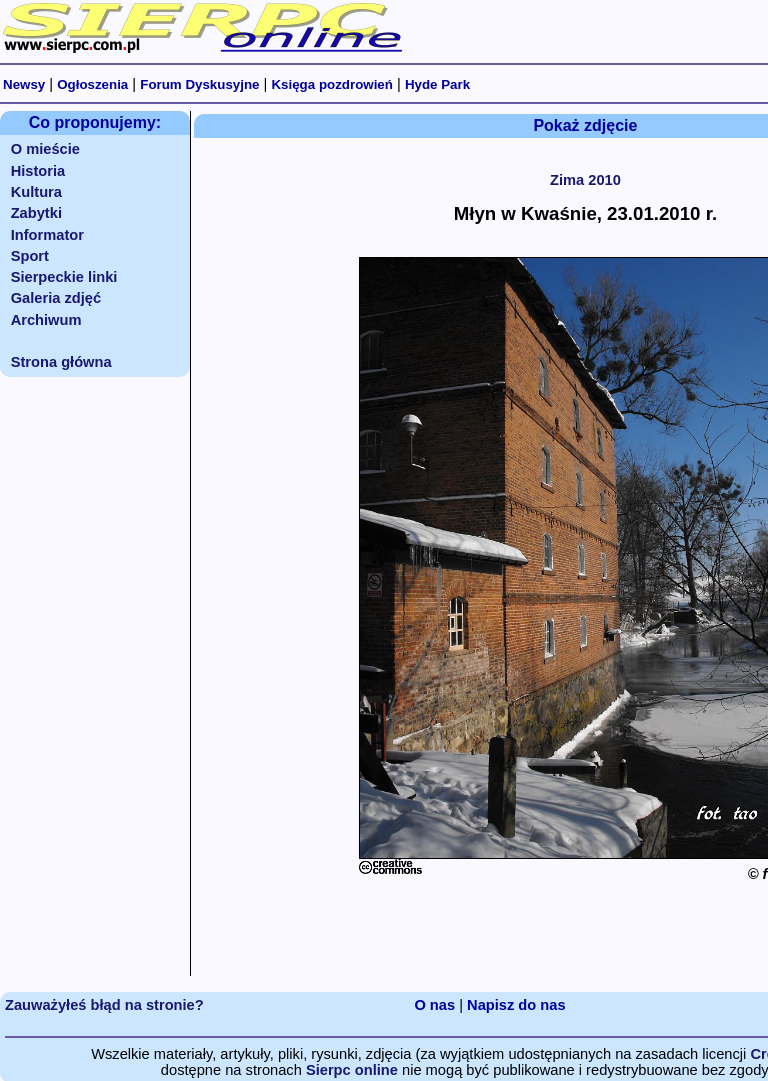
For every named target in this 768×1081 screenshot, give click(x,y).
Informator (47, 235)
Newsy (24, 84)
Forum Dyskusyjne (199, 84)
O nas (434, 1005)
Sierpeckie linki (64, 277)
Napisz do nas (516, 1005)
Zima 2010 (585, 180)
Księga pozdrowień (331, 84)
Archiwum (46, 320)
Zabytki (36, 213)
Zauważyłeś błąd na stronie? (104, 1005)
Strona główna (61, 362)
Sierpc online (352, 1070)
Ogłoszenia (92, 84)
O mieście (45, 149)
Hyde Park (437, 84)
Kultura (36, 192)
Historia (38, 171)
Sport (30, 256)
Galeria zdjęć (56, 298)
